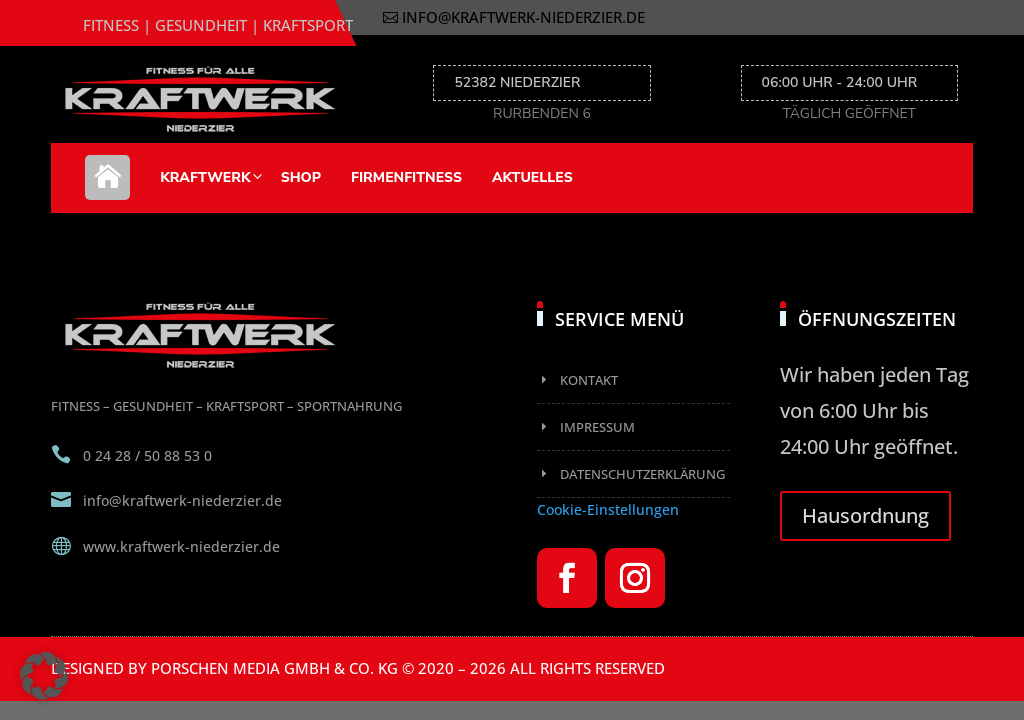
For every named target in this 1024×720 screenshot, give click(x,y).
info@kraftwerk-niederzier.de (523, 17)
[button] (44, 676)
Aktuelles (532, 177)
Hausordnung (865, 515)
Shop (301, 177)
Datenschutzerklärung (642, 474)
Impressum (597, 427)
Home (107, 188)
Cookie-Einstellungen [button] (608, 509)
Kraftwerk (205, 177)
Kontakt (589, 380)
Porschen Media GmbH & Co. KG (274, 668)
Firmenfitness (406, 177)
